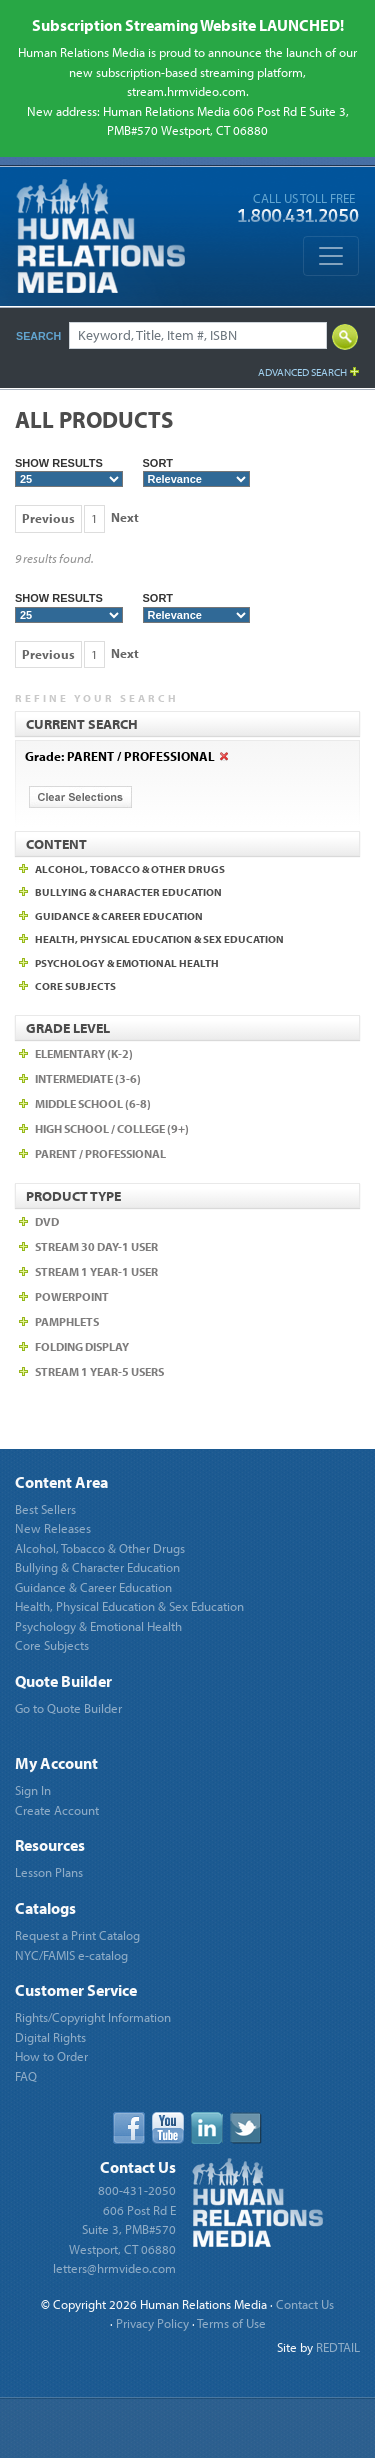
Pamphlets (67, 1321)
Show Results (69, 472)
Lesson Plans (49, 1872)
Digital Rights (50, 2037)
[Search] (198, 335)
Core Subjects (52, 1645)
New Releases (53, 1528)
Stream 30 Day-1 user (96, 1246)
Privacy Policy (152, 2323)
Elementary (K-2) (84, 1053)
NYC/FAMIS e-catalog (71, 1955)
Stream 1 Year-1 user (96, 1271)
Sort (197, 472)
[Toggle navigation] (331, 256)
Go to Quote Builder (68, 1708)
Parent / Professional (100, 1153)
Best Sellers (45, 1509)
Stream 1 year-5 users (99, 1371)
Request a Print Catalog (77, 1935)
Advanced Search (302, 372)
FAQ (26, 2076)
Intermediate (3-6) (88, 1078)
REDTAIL (338, 2347)
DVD (47, 1221)
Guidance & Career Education (93, 1587)
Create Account (57, 1810)
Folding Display (82, 1346)
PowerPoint (72, 1296)
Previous (48, 518)
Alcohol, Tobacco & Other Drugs (100, 1548)
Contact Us (305, 2304)
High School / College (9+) (112, 1128)
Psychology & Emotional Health (98, 1626)
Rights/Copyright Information (93, 2017)
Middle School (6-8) (93, 1103)
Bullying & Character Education (97, 1567)
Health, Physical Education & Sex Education (129, 1606)
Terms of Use (231, 2323)
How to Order (51, 2056)
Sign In (33, 1790)
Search (38, 336)
